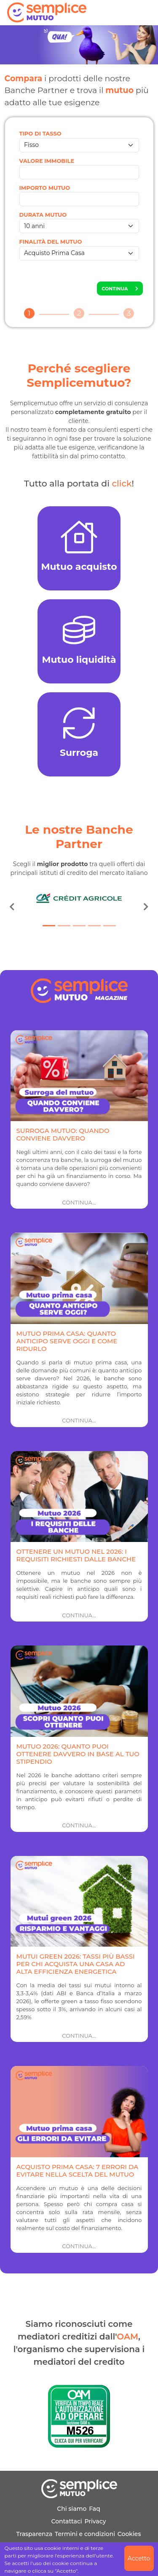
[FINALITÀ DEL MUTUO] (79, 253)
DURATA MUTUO (43, 214)
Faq (94, 2508)
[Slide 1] (49, 925)
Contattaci (66, 2521)
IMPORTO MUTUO (44, 187)
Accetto (139, 2558)
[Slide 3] (79, 925)
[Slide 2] (64, 925)
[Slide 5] (109, 925)
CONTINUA (120, 289)
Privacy (95, 2521)
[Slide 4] (94, 925)
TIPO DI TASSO (40, 133)
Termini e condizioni (85, 2534)
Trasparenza (34, 2534)
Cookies (129, 2534)
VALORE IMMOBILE (47, 160)
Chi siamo (71, 2508)
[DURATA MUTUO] (79, 226)
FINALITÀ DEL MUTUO (50, 241)
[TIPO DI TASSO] (79, 145)
